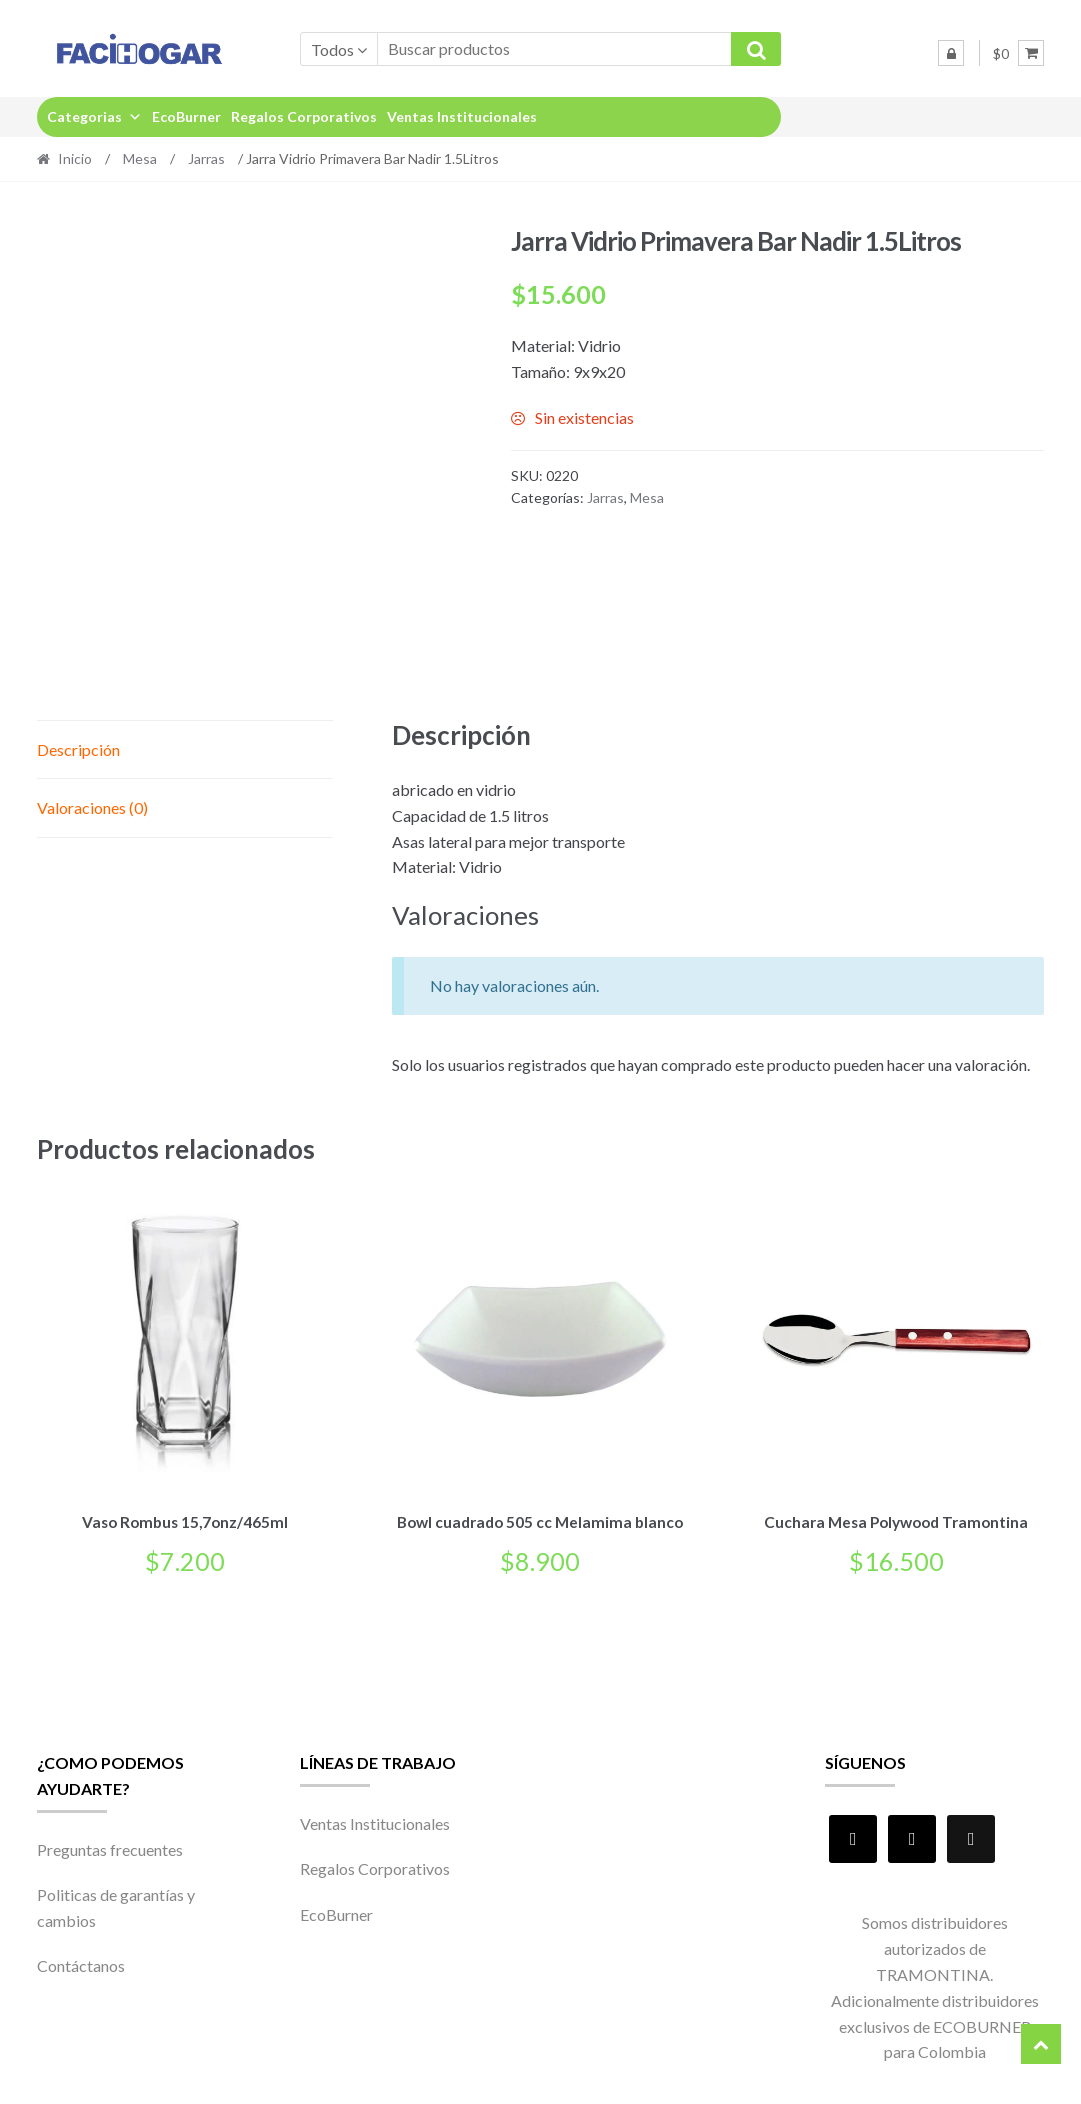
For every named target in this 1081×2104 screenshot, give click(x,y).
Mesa (140, 158)
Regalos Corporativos (304, 116)
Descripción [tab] (78, 749)
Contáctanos (81, 1962)
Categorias (94, 116)
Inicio (75, 158)
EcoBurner (186, 116)
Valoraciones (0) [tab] (92, 807)
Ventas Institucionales (462, 116)
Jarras (206, 158)
